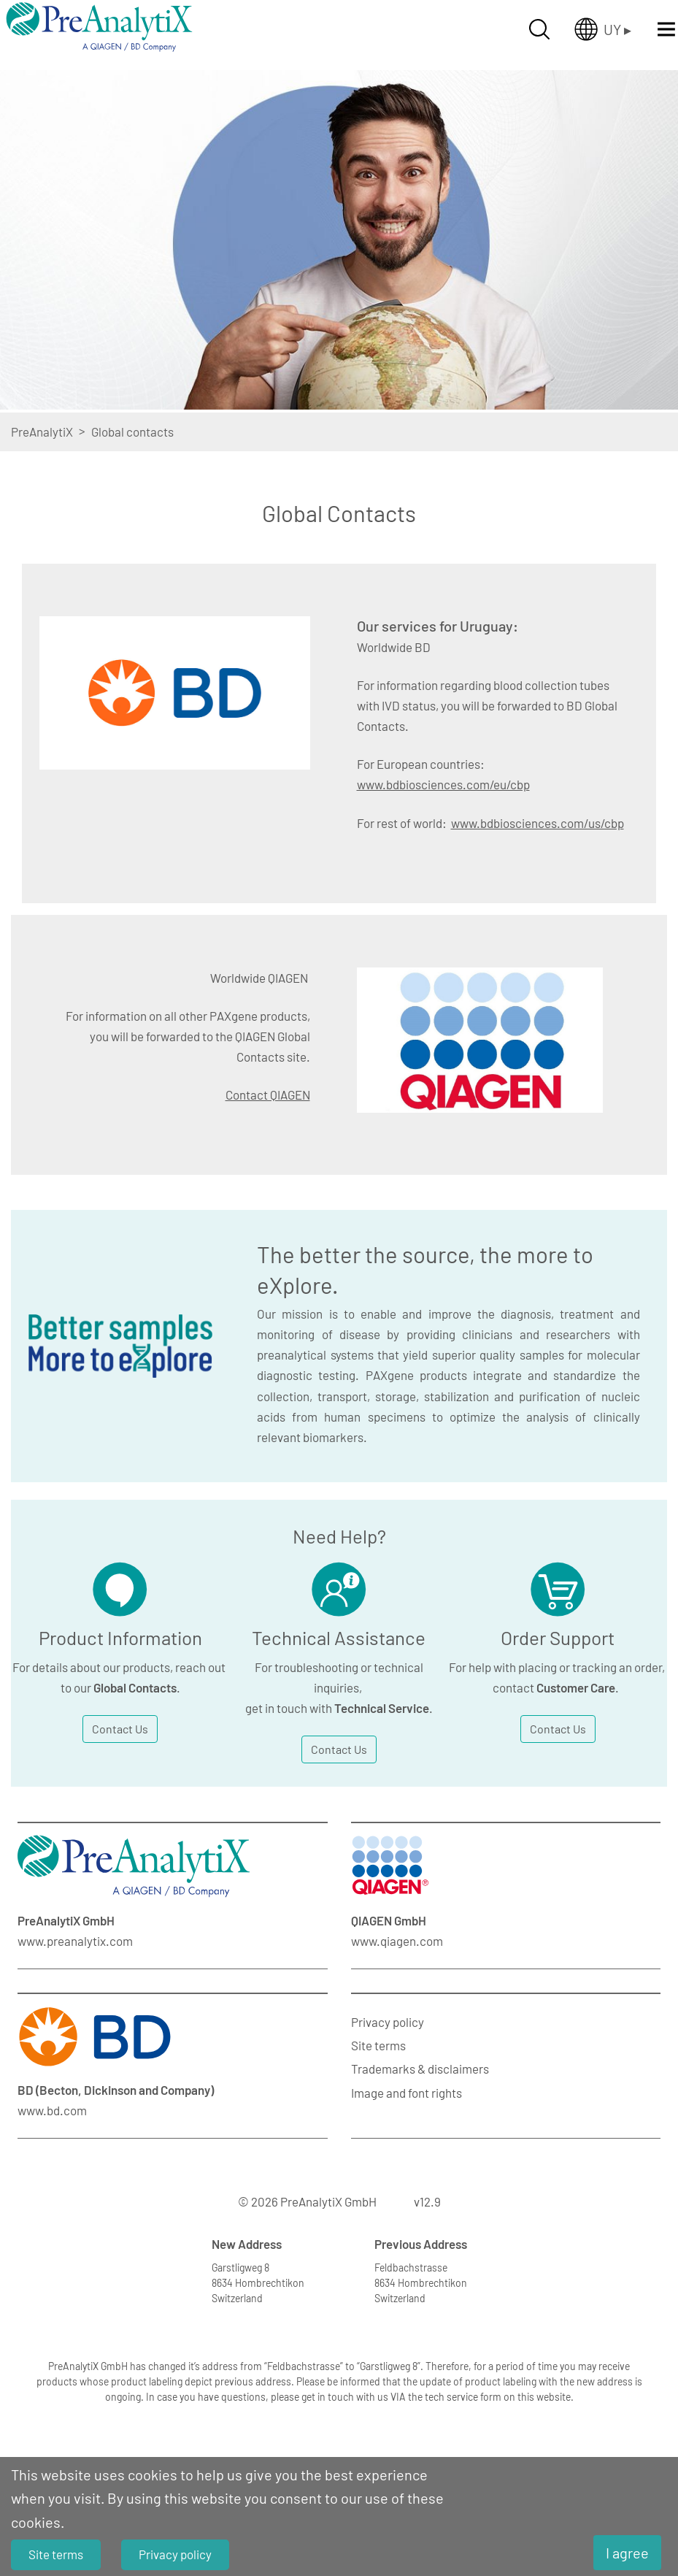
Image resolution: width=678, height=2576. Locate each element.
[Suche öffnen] (539, 29)
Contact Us (120, 1729)
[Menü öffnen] (666, 29)
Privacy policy (387, 2022)
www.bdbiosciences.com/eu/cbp (443, 784)
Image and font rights (406, 2092)
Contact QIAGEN (268, 1094)
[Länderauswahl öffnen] (602, 29)
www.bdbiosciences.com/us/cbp (537, 823)
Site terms (378, 2045)
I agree (627, 2552)
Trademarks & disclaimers (420, 2068)
